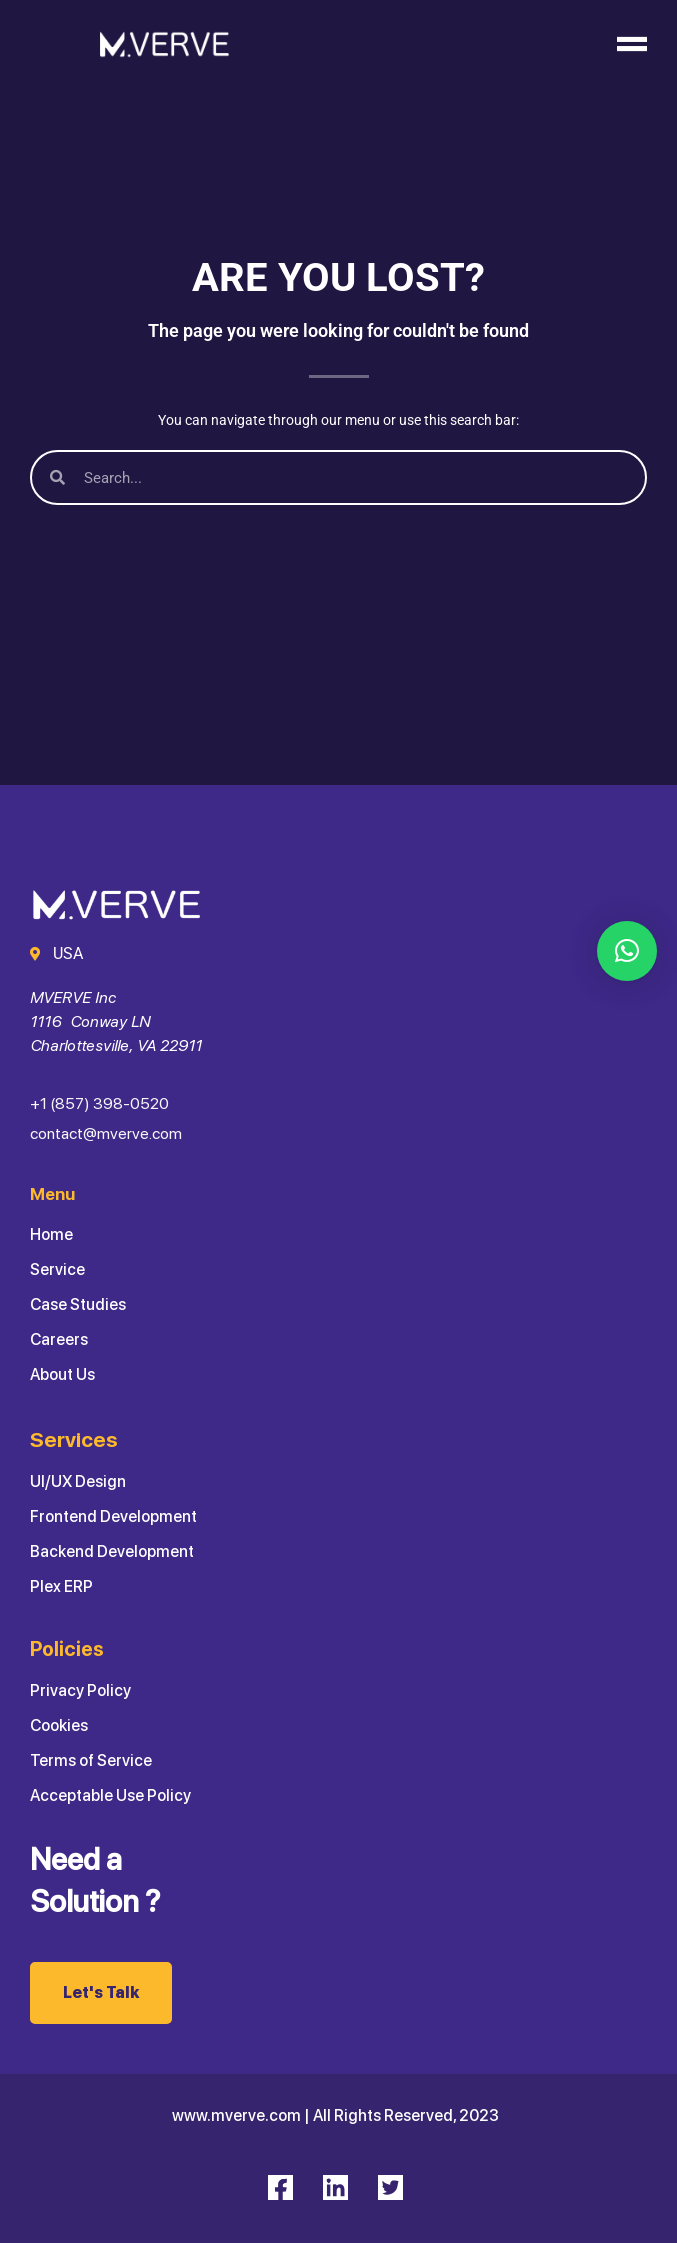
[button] (627, 951)
